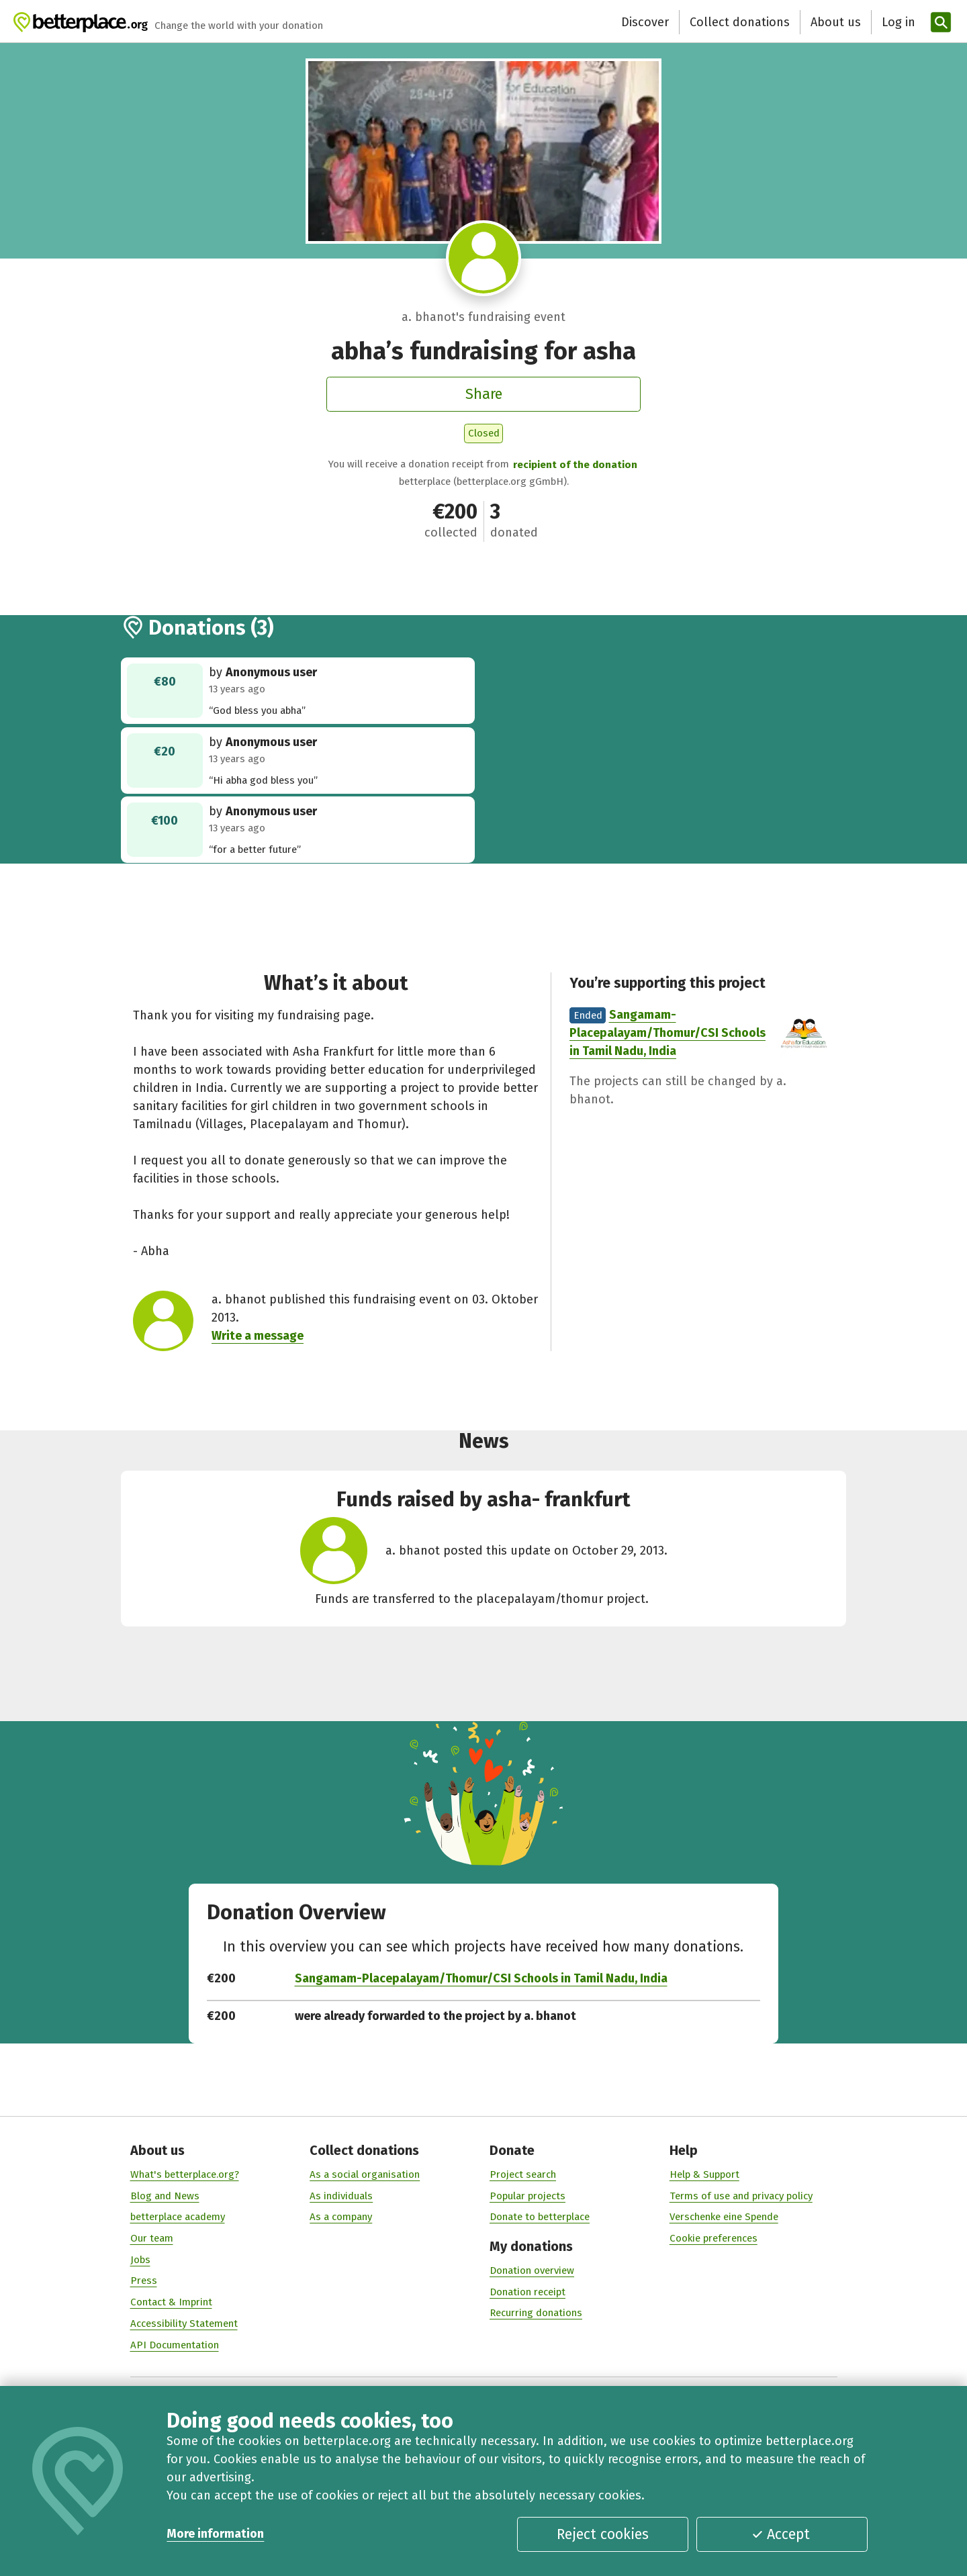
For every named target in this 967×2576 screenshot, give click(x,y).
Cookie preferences (713, 2238)
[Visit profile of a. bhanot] (484, 258)
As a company (341, 2217)
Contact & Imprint (171, 2302)
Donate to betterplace (540, 2217)
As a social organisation (365, 2174)
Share (483, 394)
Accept (780, 2534)
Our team (151, 2238)
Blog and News (164, 2195)
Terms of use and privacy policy (741, 2195)
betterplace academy (177, 2217)
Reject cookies (603, 2534)
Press (143, 2280)
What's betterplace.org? (184, 2174)
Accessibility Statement (184, 2323)
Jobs (140, 2259)
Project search (523, 2174)
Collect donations (740, 22)
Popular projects (527, 2195)
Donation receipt (527, 2291)
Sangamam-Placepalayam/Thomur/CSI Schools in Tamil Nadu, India (667, 1032)
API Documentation (174, 2344)
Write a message (258, 1335)
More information (215, 2533)
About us (836, 22)
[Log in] (897, 22)
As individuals (341, 2195)
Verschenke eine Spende (724, 2217)
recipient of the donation (575, 465)
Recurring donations (536, 2313)
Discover (645, 22)
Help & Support (704, 2174)
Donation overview (532, 2270)
